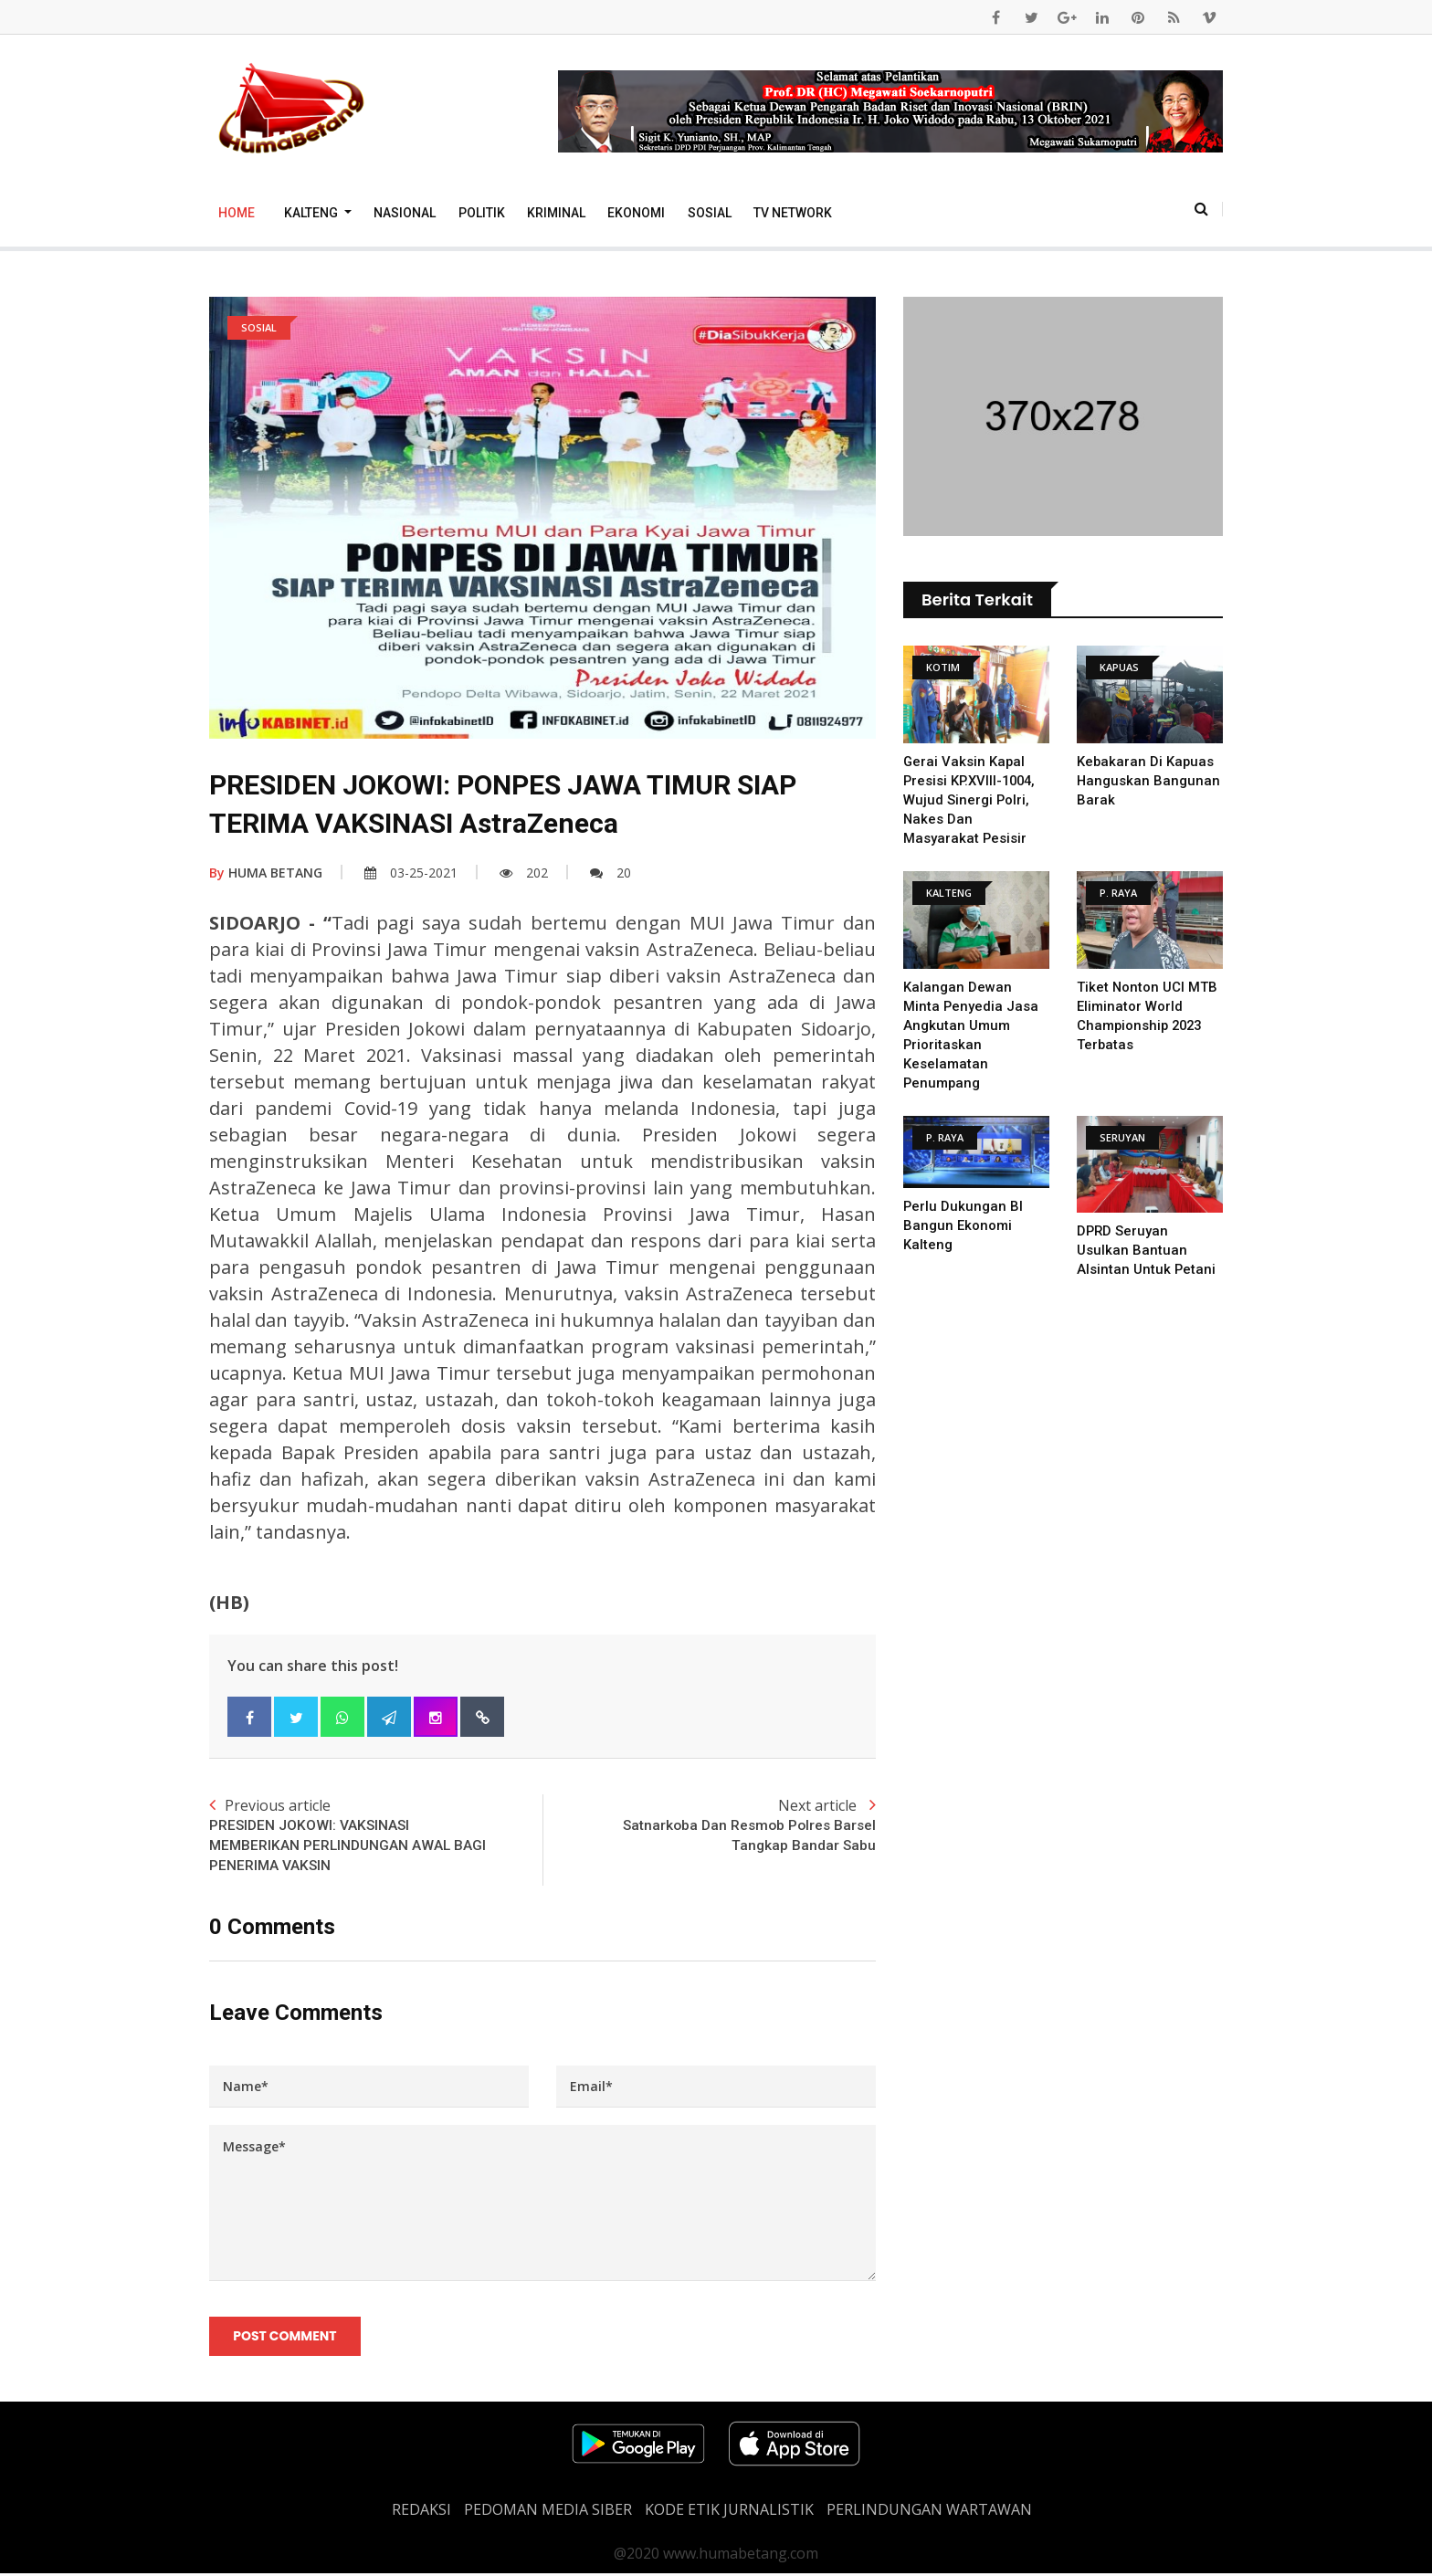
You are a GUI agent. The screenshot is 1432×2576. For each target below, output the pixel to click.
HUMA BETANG (265, 872)
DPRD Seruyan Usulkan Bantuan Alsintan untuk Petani (1146, 1250)
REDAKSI (421, 2512)
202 (524, 872)
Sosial (710, 212)
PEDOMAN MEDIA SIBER (548, 2512)
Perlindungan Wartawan (929, 2512)
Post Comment (285, 2338)
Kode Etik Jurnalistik (729, 2512)
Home (236, 212)
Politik (481, 212)
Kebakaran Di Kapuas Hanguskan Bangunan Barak (1149, 780)
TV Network (792, 212)
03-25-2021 (411, 872)
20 (610, 872)
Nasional (405, 212)
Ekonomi (636, 212)
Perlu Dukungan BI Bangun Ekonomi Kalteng (963, 1225)
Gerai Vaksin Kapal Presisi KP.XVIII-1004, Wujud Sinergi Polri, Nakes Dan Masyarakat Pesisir (971, 799)
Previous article (375, 1836)
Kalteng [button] (312, 212)
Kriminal (556, 212)
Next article (709, 1826)
